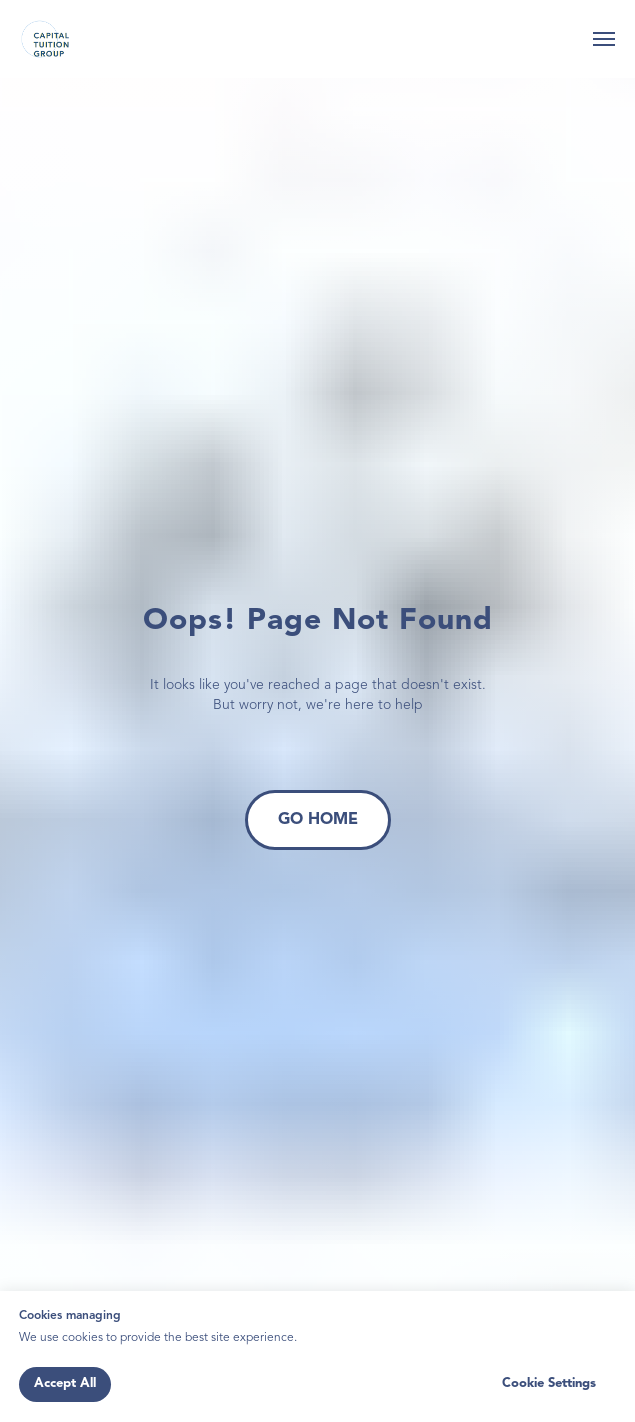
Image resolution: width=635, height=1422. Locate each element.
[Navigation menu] (604, 39)
